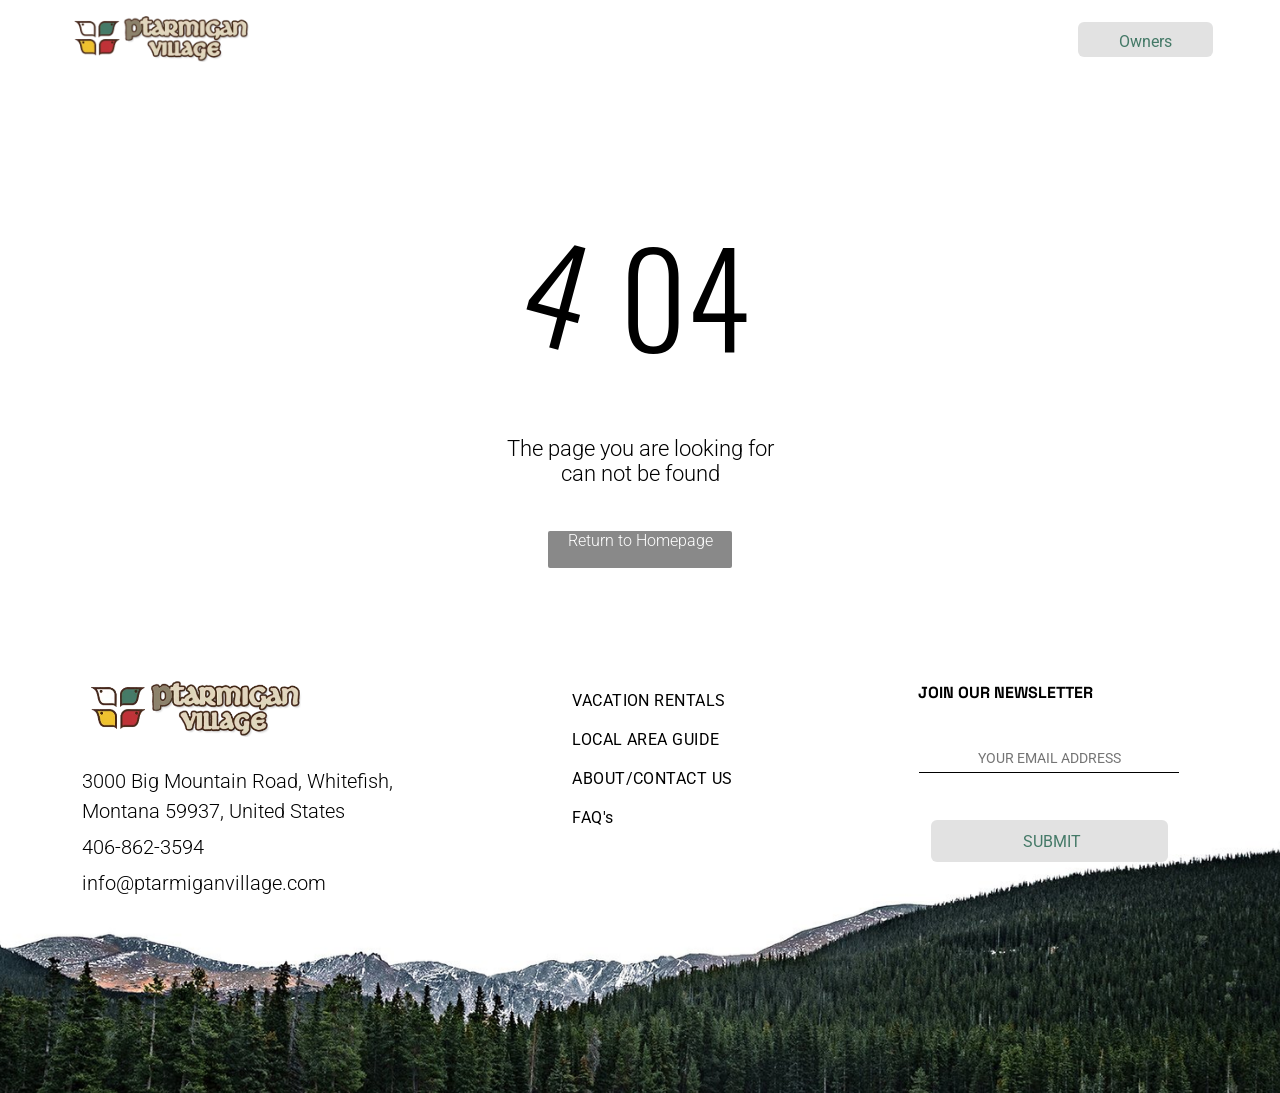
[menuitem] (426, 39)
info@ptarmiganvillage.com (204, 883)
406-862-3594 (143, 847)
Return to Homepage (640, 540)
